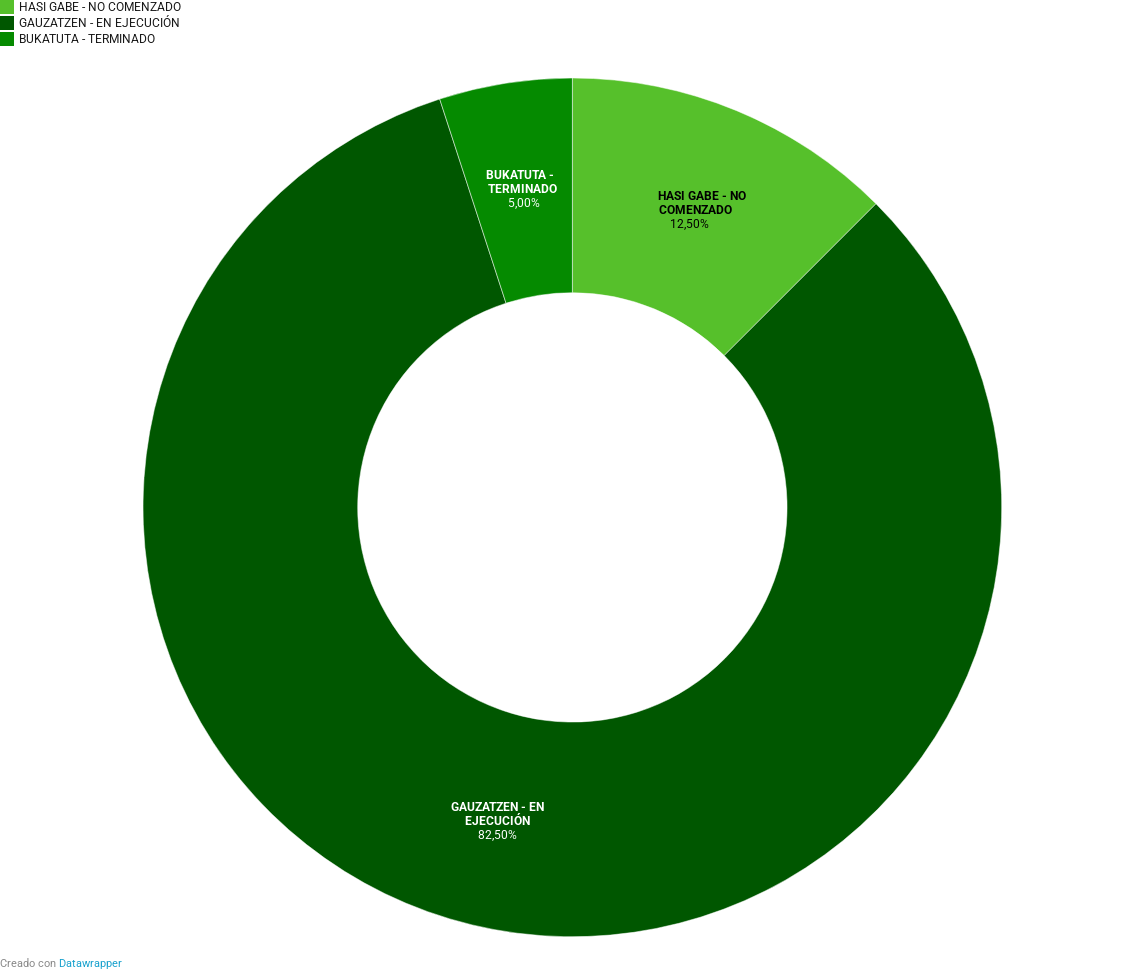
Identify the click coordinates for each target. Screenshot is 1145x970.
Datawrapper (90, 963)
